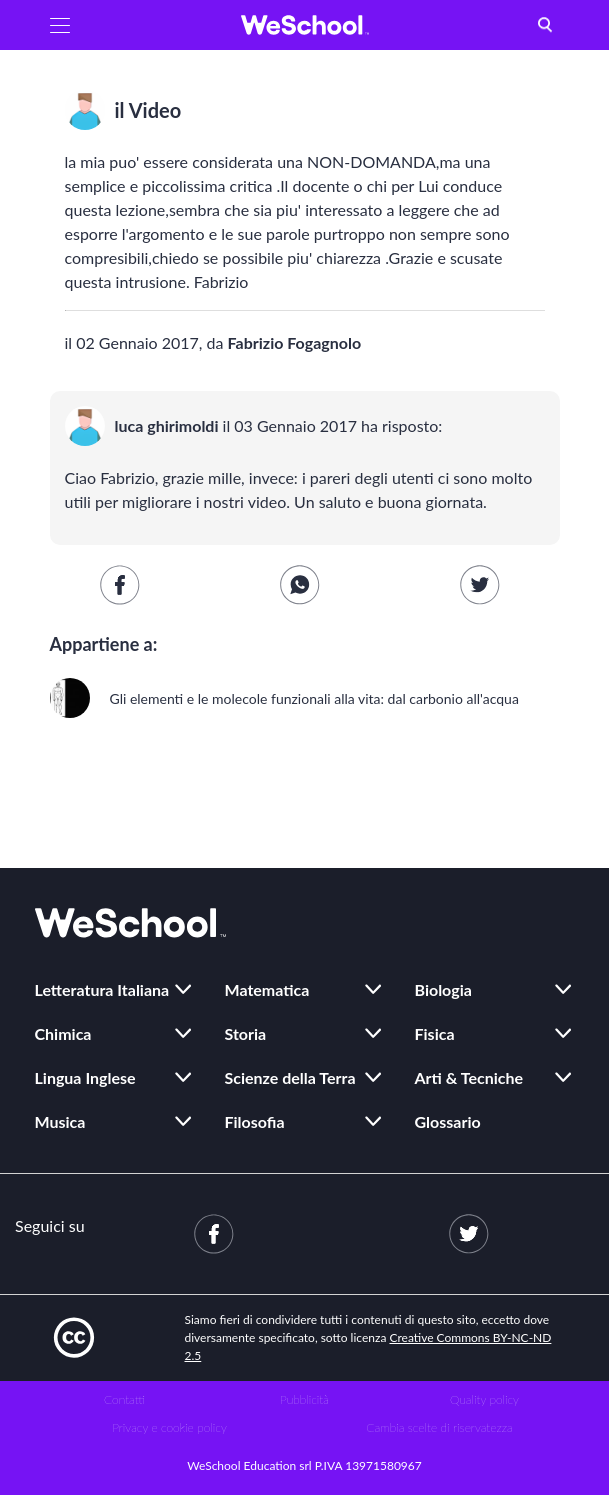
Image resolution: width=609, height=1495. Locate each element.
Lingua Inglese (85, 1077)
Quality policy (484, 1399)
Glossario (448, 1121)
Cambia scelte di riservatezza (439, 1427)
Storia (246, 1033)
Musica (60, 1121)
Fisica (435, 1033)
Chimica (63, 1033)
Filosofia (255, 1121)
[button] (60, 25)
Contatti (124, 1399)
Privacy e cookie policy (169, 1427)
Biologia (443, 989)
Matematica (267, 989)
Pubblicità (304, 1399)
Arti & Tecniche (469, 1077)
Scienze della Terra (290, 1077)
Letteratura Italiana (102, 989)
